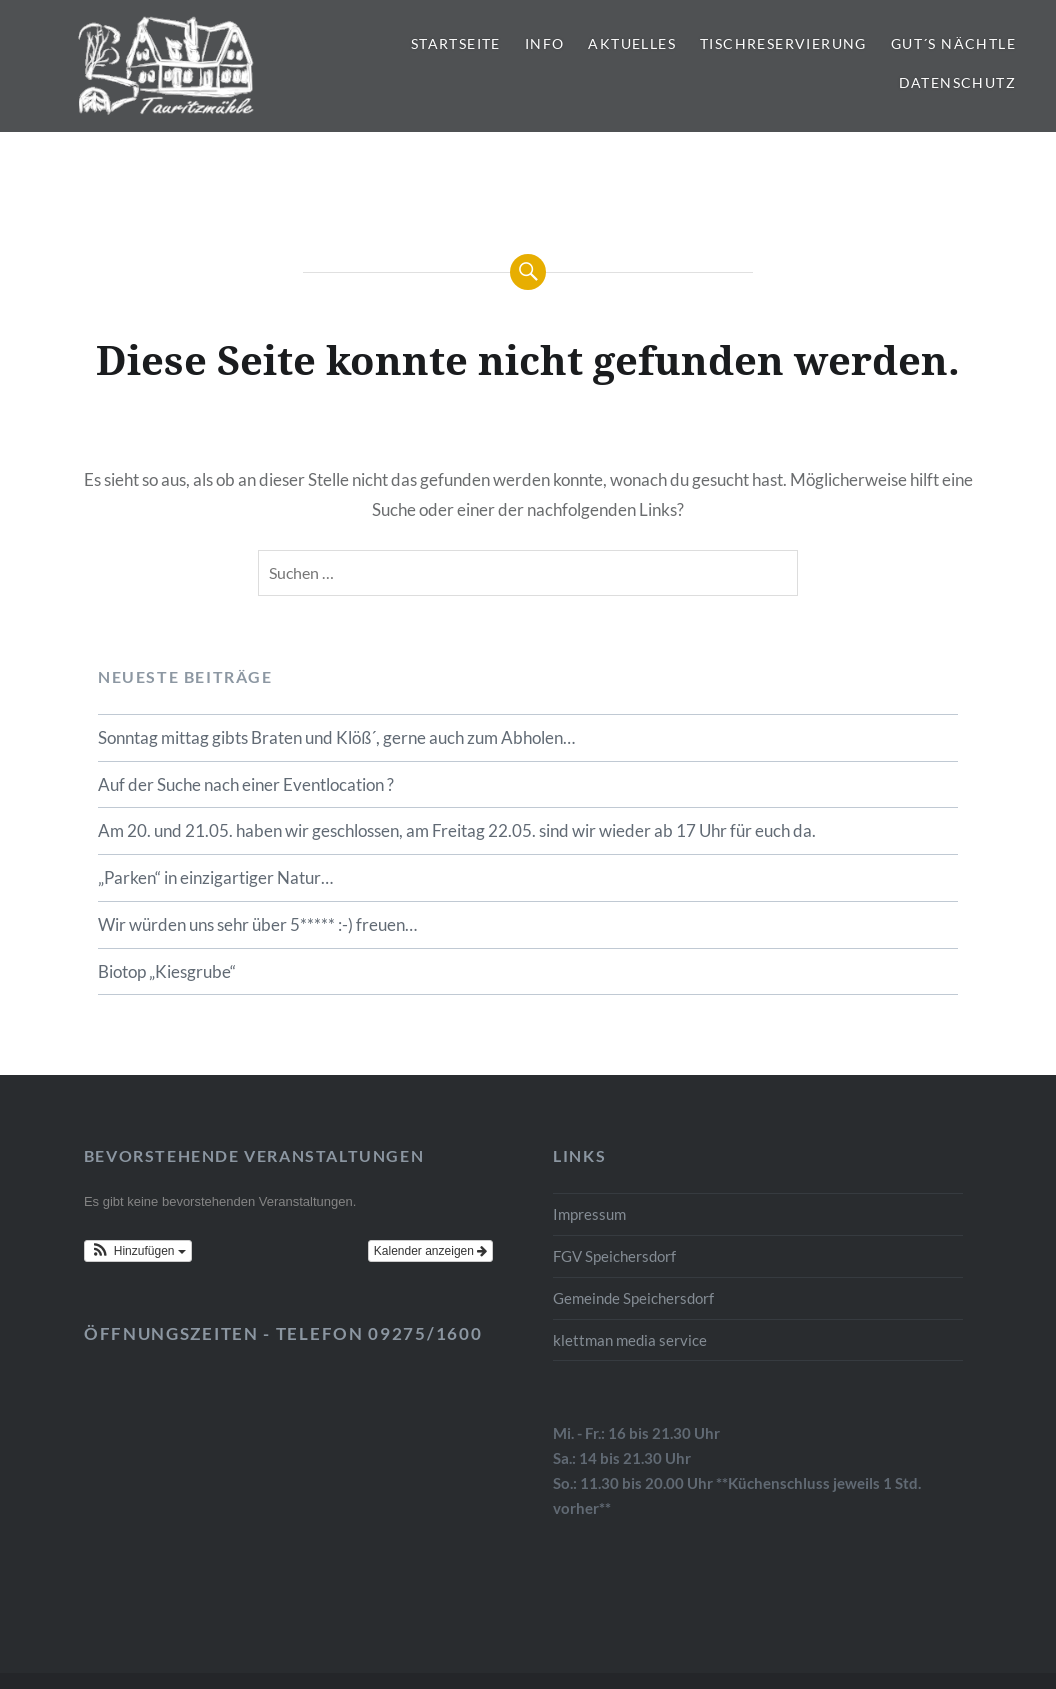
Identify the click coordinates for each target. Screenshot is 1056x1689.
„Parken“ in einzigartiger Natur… (215, 877)
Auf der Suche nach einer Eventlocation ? (246, 784)
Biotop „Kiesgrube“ (167, 971)
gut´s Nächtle (953, 43)
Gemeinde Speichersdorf (633, 1298)
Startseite (456, 43)
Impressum (589, 1214)
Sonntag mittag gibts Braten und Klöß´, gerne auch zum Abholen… (336, 737)
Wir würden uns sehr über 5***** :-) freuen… (257, 924)
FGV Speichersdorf (614, 1256)
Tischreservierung (783, 43)
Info (545, 43)
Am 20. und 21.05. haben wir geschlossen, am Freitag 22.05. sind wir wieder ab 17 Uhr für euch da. (457, 830)
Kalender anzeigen (430, 1251)
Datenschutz (957, 82)
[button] (138, 1251)
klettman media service (630, 1340)
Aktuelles (632, 43)
